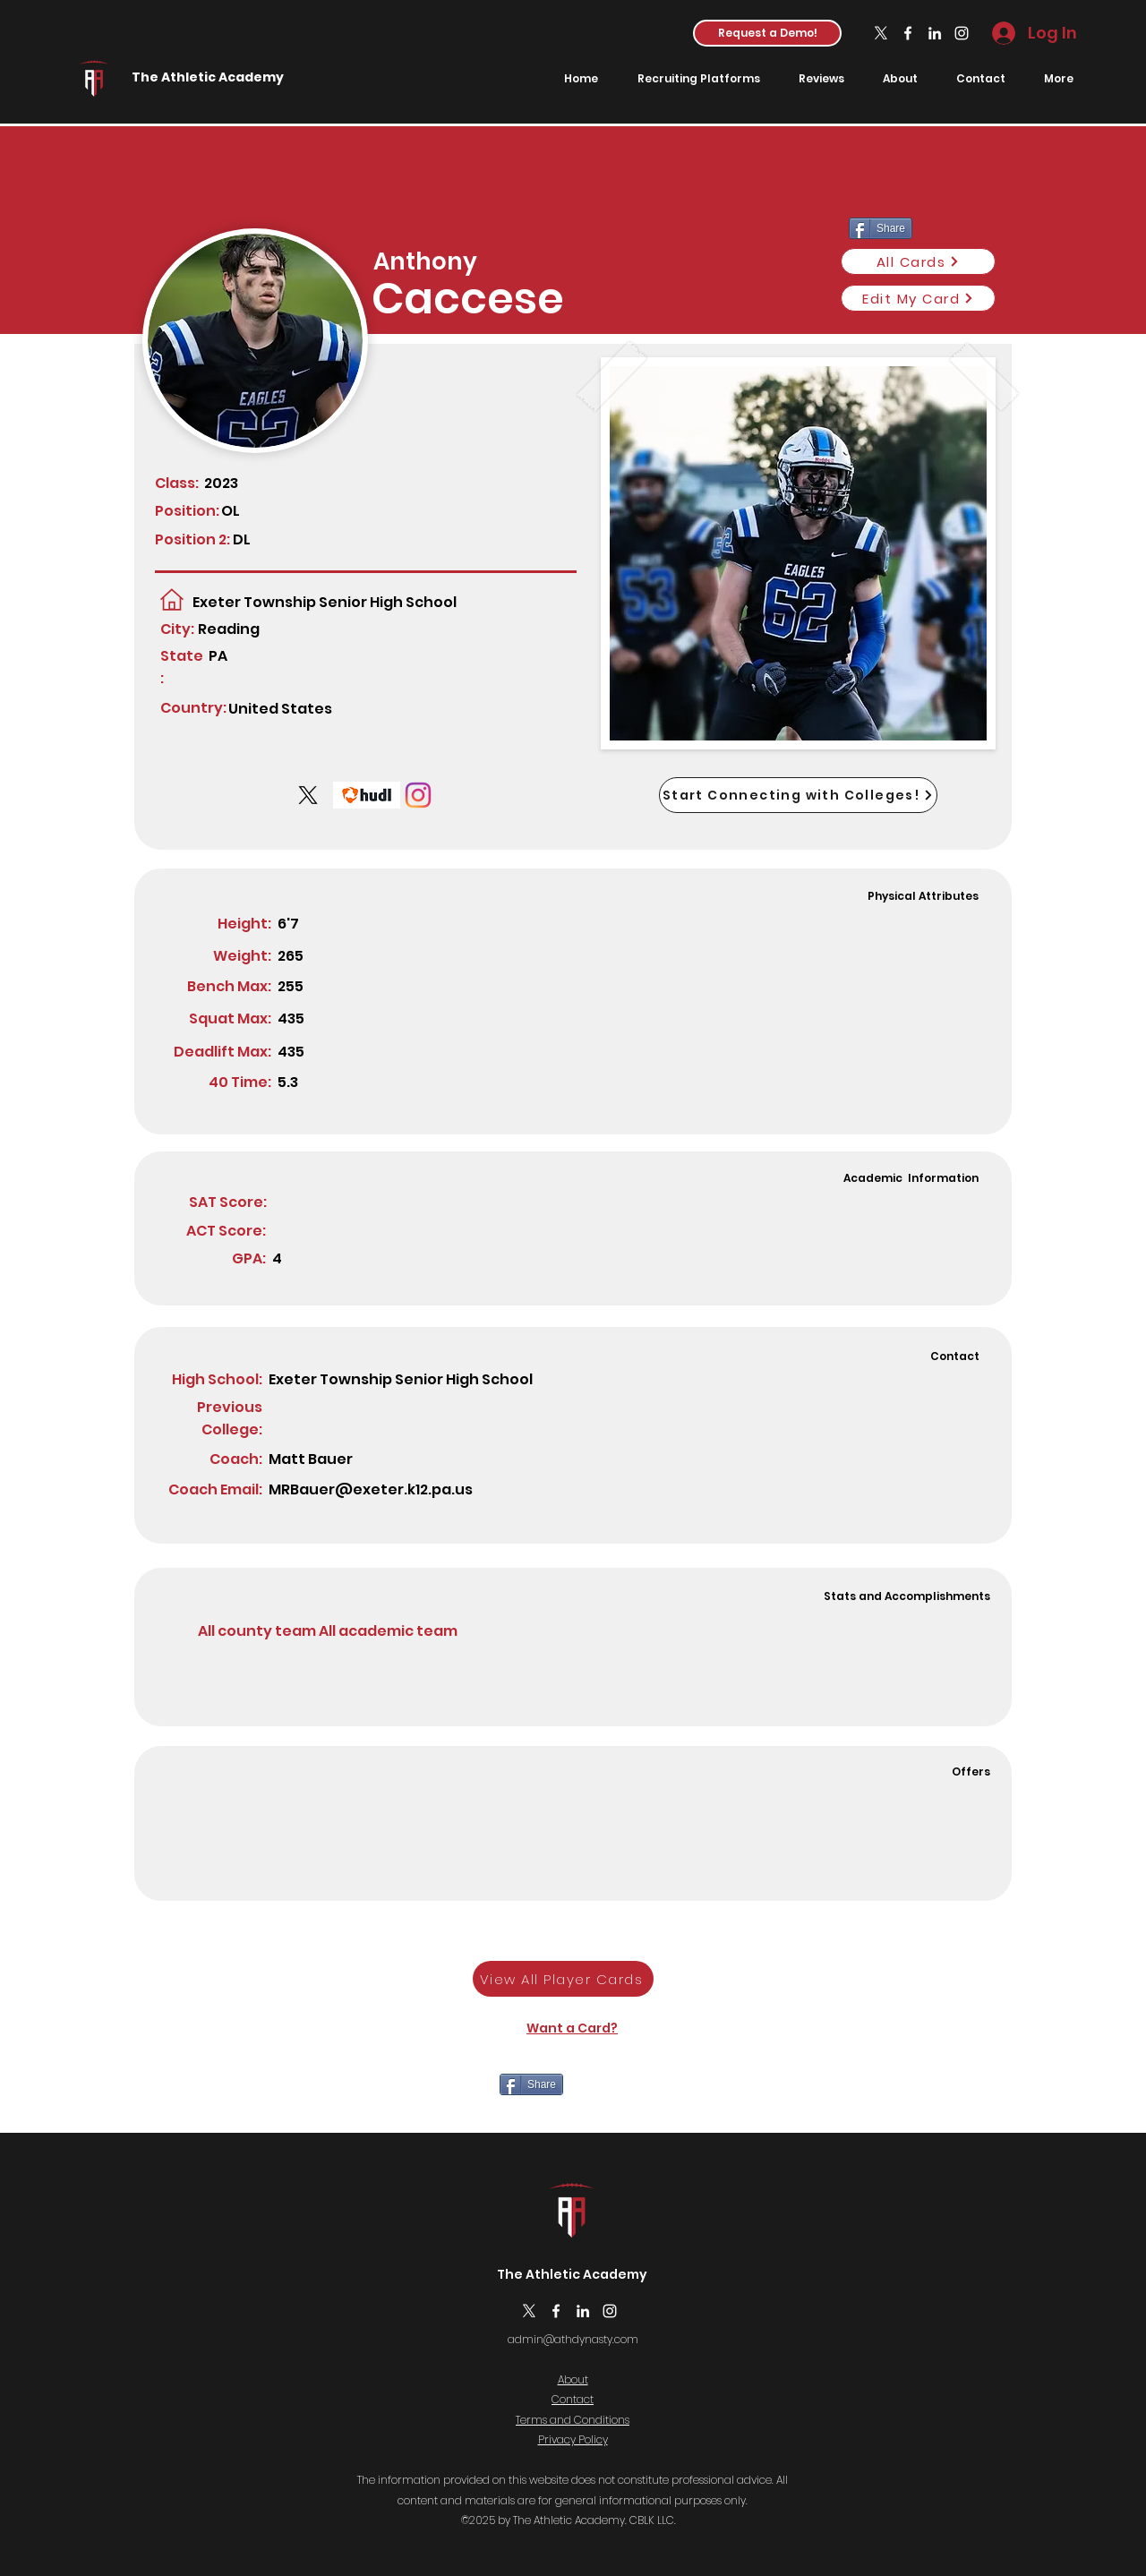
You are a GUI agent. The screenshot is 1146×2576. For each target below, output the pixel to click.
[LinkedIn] (935, 33)
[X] (881, 33)
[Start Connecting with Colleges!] (798, 795)
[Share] (531, 2084)
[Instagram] (962, 33)
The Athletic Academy (208, 77)
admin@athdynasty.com (573, 2339)
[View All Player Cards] (563, 1979)
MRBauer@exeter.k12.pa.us (371, 1489)
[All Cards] (918, 261)
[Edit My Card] (918, 298)
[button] (767, 33)
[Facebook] (908, 33)
